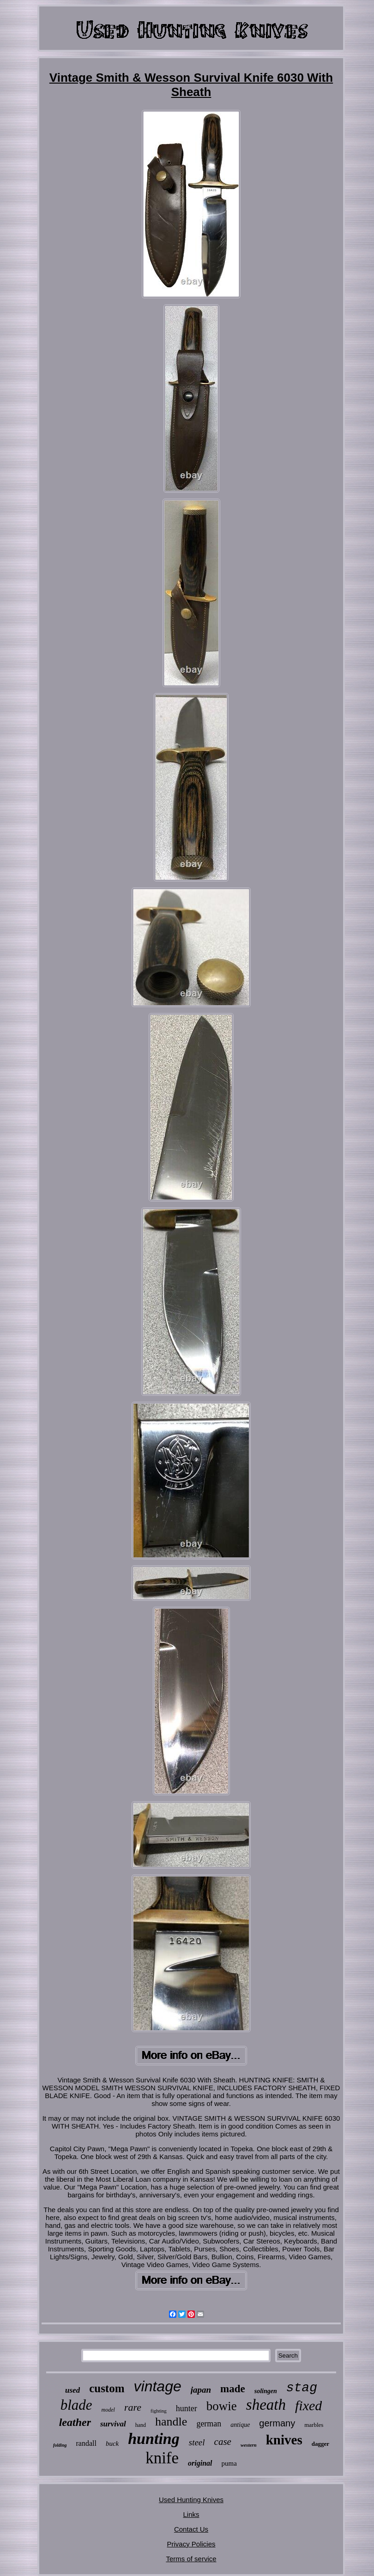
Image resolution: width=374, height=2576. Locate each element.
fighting (159, 2410)
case (222, 2441)
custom (106, 2388)
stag (301, 2388)
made (232, 2389)
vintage (157, 2386)
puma (229, 2463)
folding (59, 2445)
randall (86, 2443)
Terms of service (191, 2559)
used (72, 2390)
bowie (221, 2406)
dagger (320, 2443)
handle (171, 2421)
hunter (186, 2408)
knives (284, 2439)
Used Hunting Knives (191, 2500)
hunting (154, 2438)
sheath (266, 2404)
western (249, 2445)
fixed (308, 2405)
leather (75, 2422)
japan (201, 2390)
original (200, 2463)
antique (240, 2424)
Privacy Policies (191, 2544)
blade (76, 2405)
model (108, 2410)
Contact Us (191, 2529)
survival (113, 2423)
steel (197, 2442)
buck (112, 2443)
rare (132, 2407)
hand (140, 2425)
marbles (313, 2424)
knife (162, 2458)
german (208, 2423)
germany (277, 2423)
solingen (265, 2391)
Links (191, 2514)
